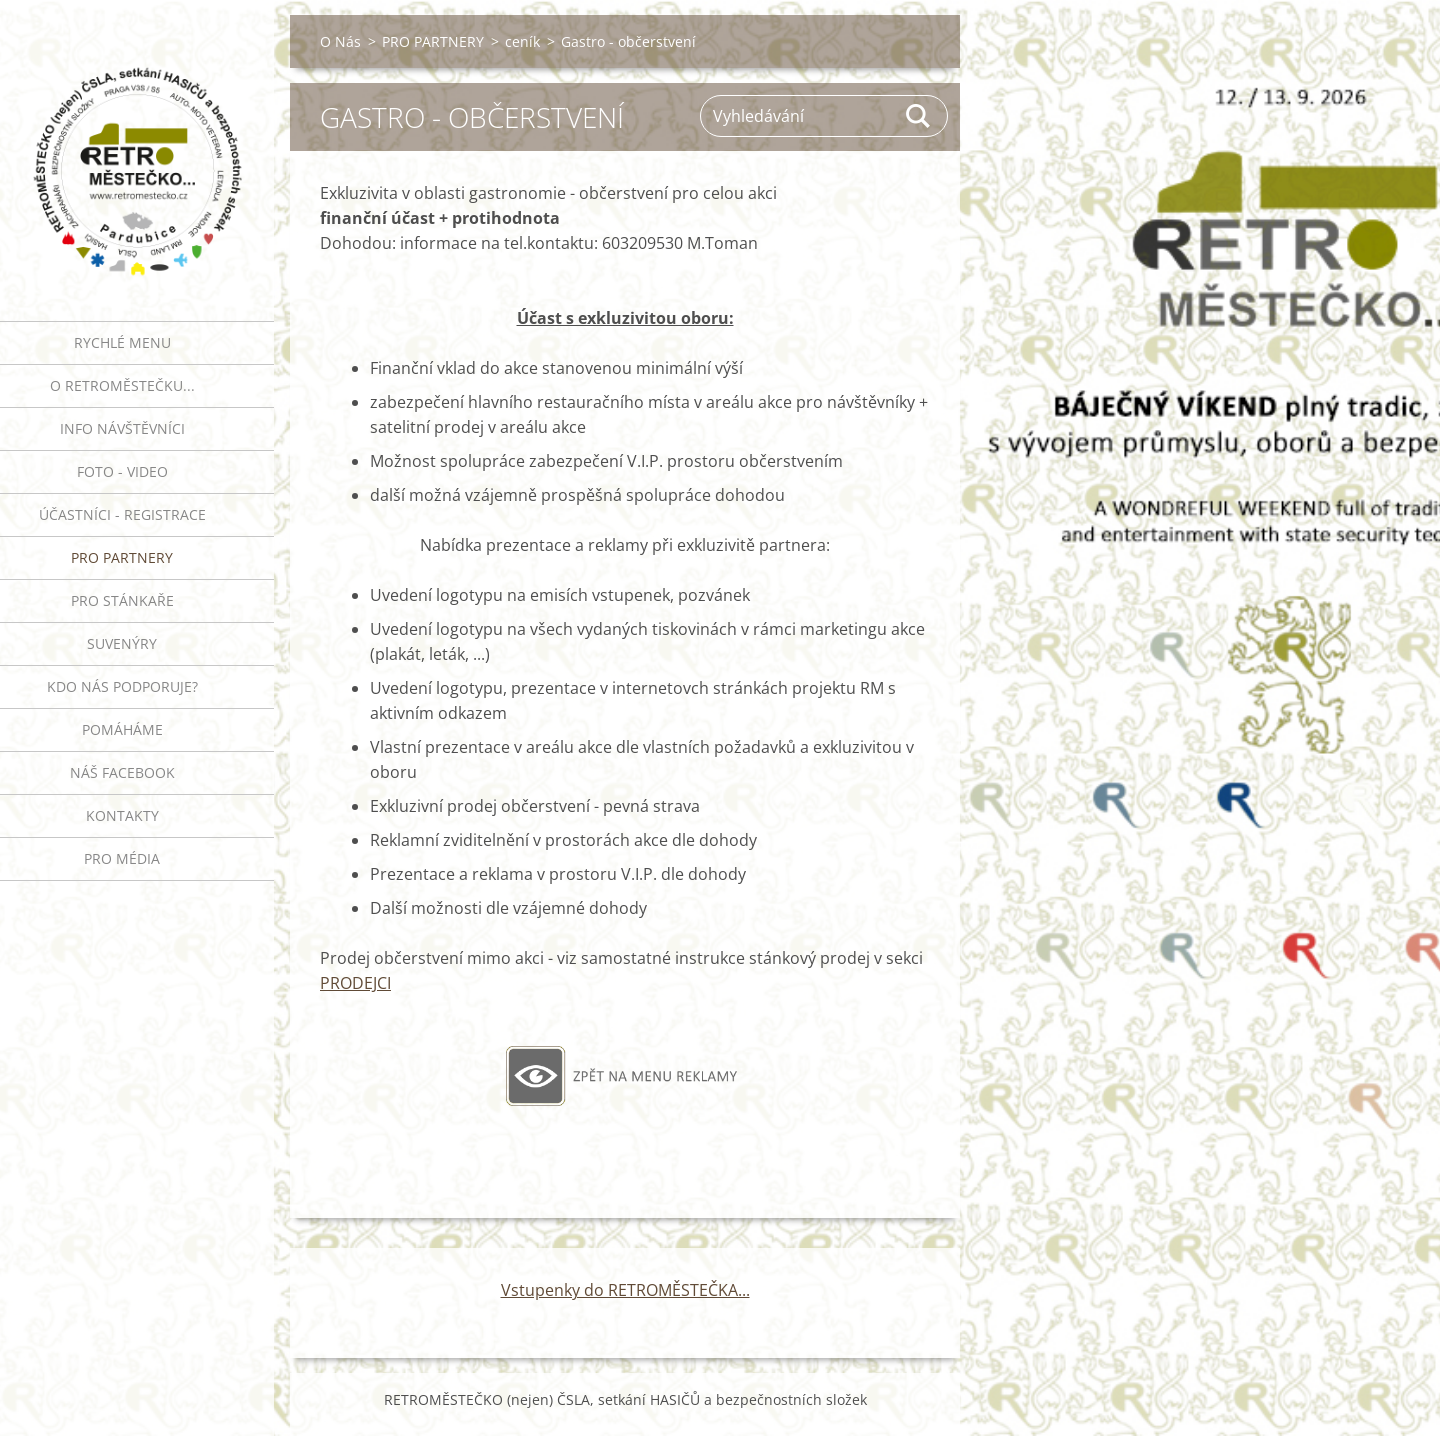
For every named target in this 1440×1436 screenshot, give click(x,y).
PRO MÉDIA (122, 858)
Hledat (919, 116)
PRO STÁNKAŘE (122, 600)
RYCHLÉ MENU (122, 342)
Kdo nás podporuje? (122, 686)
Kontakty (122, 815)
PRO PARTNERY (122, 557)
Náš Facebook (122, 772)
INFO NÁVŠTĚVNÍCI (122, 428)
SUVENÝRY (122, 643)
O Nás (340, 41)
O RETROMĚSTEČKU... (122, 385)
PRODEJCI (355, 983)
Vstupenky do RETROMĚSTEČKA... (625, 1290)
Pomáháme (122, 729)
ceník (522, 41)
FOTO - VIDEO (122, 471)
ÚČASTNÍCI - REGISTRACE (122, 514)
